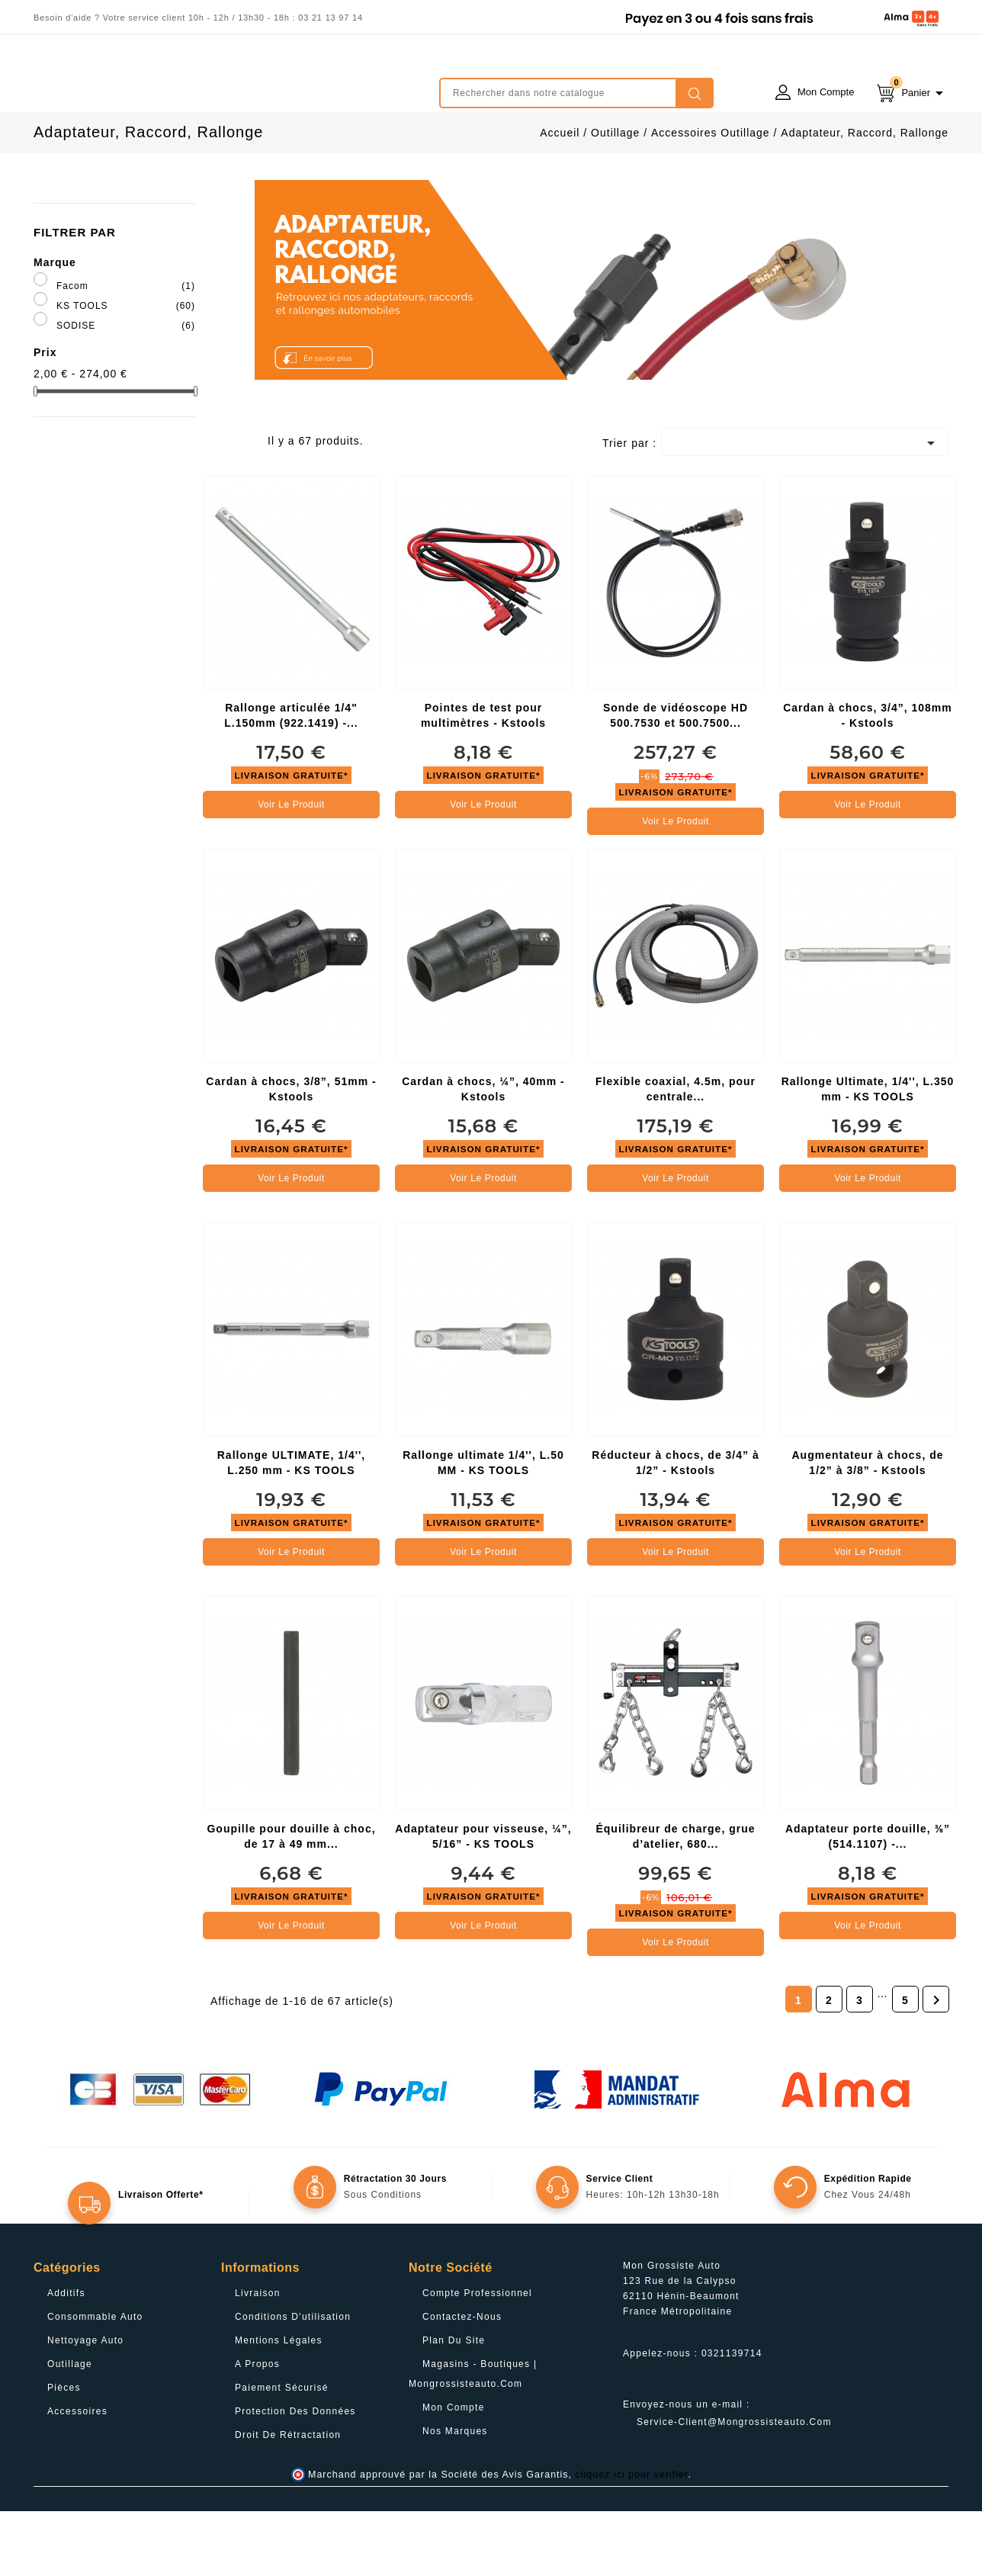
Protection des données (295, 2476)
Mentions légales (279, 2405)
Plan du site (453, 2405)
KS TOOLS (125, 371)
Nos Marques (455, 2496)
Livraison (258, 2358)
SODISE (125, 390)
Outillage (69, 2428)
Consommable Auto (95, 2381)
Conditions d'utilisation (293, 2381)
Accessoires (77, 2476)
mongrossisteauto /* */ (167, 81)
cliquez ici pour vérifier (632, 2539)
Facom (125, 351)
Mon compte (453, 2472)
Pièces (64, 2452)
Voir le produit (291, 869)
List (244, 509)
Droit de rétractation (288, 2499)
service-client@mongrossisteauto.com (734, 2486)
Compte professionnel (477, 2358)
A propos (257, 2428)
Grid (221, 509)
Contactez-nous (462, 2381)
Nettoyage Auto (85, 2405)
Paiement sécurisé (282, 2452)
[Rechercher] (576, 93)
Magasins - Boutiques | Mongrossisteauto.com (473, 2438)
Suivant (936, 2065)
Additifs (66, 2358)
